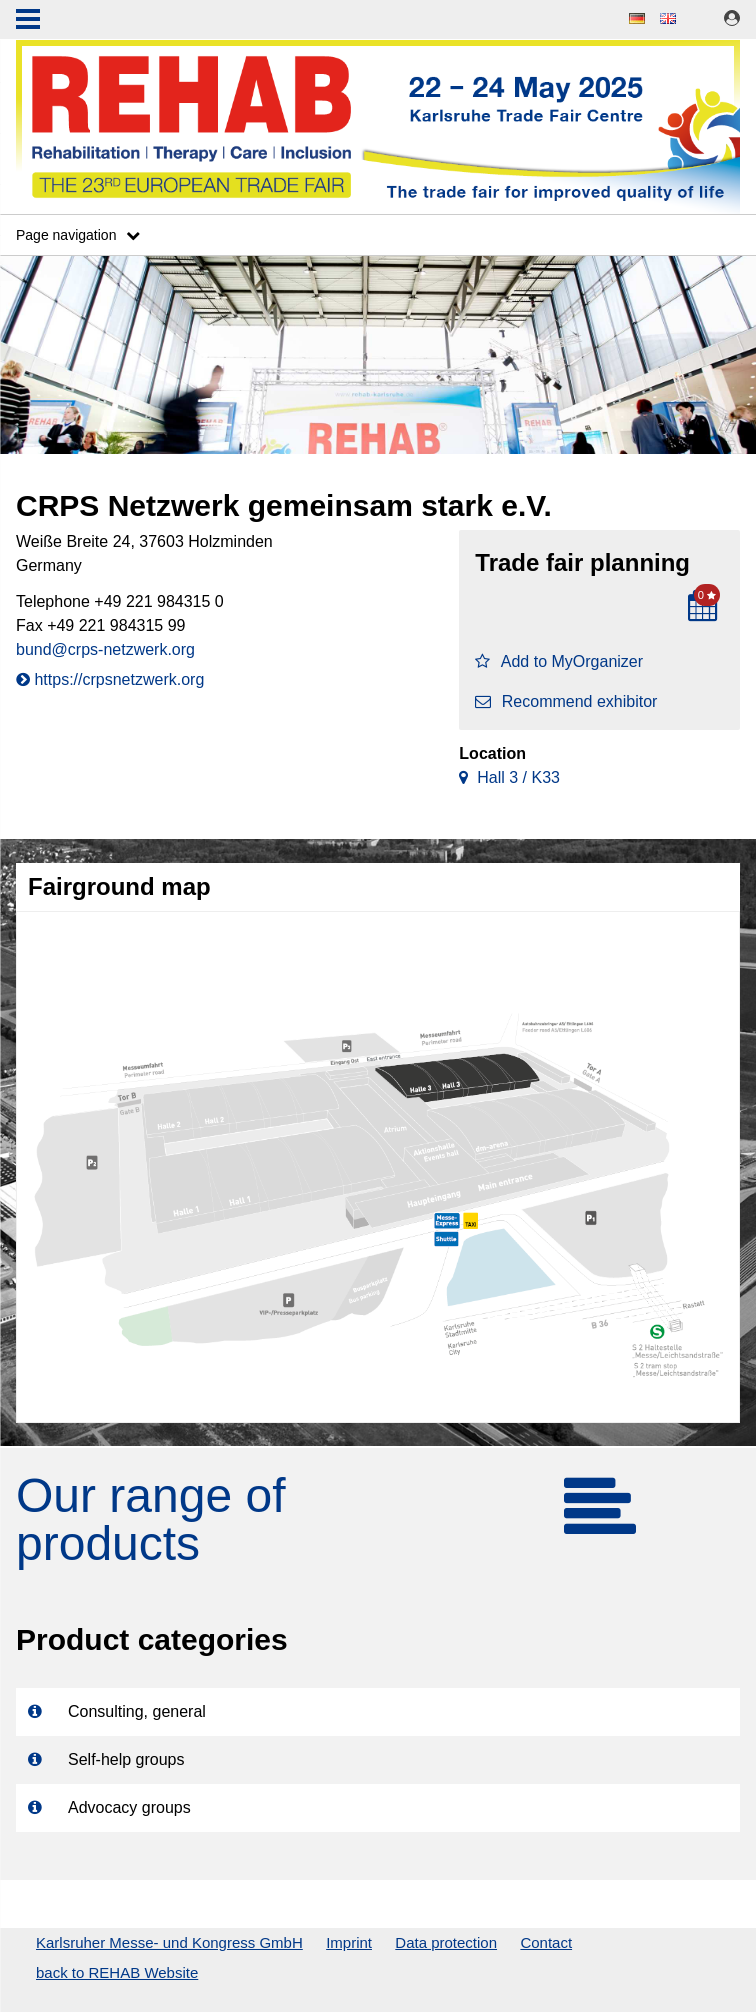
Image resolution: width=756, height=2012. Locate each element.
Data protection (446, 1942)
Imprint (349, 1942)
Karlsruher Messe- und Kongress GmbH (169, 1942)
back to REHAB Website (117, 1972)
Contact (546, 1942)
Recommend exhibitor (566, 701)
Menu (28, 21)
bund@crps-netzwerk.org (105, 649)
